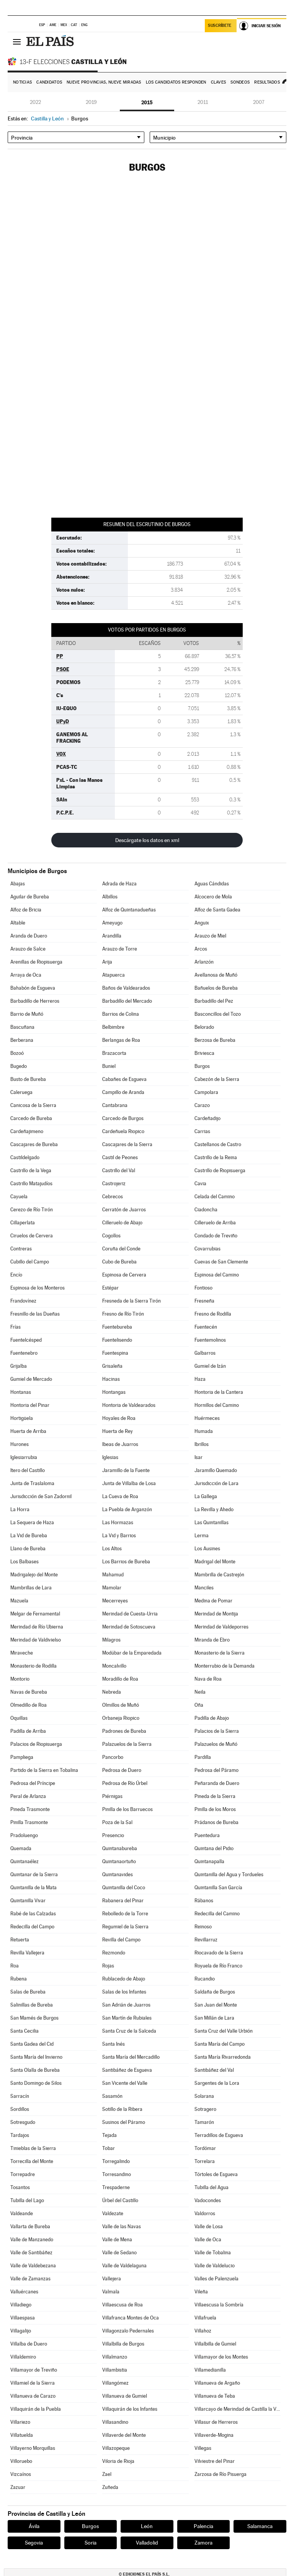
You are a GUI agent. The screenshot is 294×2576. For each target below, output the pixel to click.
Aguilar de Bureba (29, 897)
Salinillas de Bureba (31, 2005)
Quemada (20, 1848)
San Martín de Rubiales (127, 2018)
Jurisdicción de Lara (216, 1483)
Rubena (18, 1979)
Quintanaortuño (119, 1861)
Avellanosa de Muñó (215, 975)
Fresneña (204, 1301)
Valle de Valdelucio (214, 2265)
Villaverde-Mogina (214, 2435)
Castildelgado (24, 1157)
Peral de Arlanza (28, 1796)
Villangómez (115, 2383)
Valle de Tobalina (212, 2252)
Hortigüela (21, 1418)
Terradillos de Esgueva (218, 2135)
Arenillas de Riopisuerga (36, 962)
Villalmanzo (114, 2357)
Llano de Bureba (28, 1548)
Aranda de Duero (28, 936)
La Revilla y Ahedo (214, 1509)
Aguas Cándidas (211, 884)
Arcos (200, 949)
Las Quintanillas (211, 1522)
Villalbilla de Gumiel (215, 2344)
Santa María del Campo (219, 2044)
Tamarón (204, 2122)
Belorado (204, 1027)
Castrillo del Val (118, 1170)
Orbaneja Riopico (120, 1718)
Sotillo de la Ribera (122, 2109)
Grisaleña (112, 1366)
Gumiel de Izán (210, 1366)
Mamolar (111, 1588)
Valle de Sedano (119, 2252)
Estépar (110, 1288)
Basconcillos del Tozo (217, 1014)
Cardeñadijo (207, 1118)
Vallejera (111, 2279)
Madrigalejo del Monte (34, 1575)
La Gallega (205, 1496)
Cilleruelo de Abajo (122, 1222)
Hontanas (20, 1392)
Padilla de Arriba (28, 1731)
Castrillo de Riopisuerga (219, 1170)
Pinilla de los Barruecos (127, 1809)
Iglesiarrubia (23, 1457)
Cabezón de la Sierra (216, 1079)
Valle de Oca (207, 2239)
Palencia (203, 2526)
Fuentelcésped (26, 1340)
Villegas (202, 2448)
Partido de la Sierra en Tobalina (44, 1770)
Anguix (201, 923)
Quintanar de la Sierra (34, 1874)
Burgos (202, 1066)
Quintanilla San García (218, 1887)
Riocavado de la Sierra (218, 1953)
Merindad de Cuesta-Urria (130, 1614)
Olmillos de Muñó (120, 1705)
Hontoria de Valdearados (128, 1405)
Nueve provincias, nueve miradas (104, 82)
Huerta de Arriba (28, 1431)
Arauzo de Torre (119, 949)
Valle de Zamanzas (30, 2279)
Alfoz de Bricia (25, 910)
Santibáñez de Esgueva (127, 2070)
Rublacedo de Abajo (123, 1979)
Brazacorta (114, 1053)
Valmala (110, 2292)
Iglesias (110, 1457)
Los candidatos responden (176, 82)
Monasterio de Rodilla (33, 1666)
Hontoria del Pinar (29, 1405)
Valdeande (21, 2213)
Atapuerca (113, 975)
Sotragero (205, 2109)
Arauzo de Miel (210, 936)
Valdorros (204, 2213)
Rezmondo (113, 1953)
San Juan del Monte (215, 2005)
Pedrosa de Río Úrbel (124, 1783)
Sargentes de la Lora (216, 2083)
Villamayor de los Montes (221, 2357)
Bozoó (17, 1053)
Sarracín (19, 2096)
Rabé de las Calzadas (33, 1913)
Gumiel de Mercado (31, 1379)
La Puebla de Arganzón (127, 1509)
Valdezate (112, 2213)
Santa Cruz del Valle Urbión (223, 2031)
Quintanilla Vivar (28, 1900)
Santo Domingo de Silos (36, 2083)
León (147, 2526)
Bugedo (18, 1066)
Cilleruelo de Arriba (215, 1222)
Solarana (204, 2096)
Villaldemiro (23, 2357)
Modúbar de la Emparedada (132, 1653)
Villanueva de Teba (214, 2396)
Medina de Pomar (213, 1601)
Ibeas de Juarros (120, 1444)
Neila (200, 1692)
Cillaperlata (22, 1222)
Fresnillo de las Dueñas (35, 1314)
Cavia (200, 1183)
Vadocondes (207, 2200)
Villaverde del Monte (124, 2435)
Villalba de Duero (28, 2344)
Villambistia (114, 2370)
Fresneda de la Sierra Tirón (131, 1301)
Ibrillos (201, 1444)
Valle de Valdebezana (33, 2265)
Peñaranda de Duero (216, 1783)
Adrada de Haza (119, 884)
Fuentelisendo (117, 1340)
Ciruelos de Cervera (31, 1236)
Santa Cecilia (24, 2031)
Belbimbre (113, 1027)
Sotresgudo (22, 2122)
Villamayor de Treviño (33, 2370)
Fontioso (203, 1288)
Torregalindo (116, 2161)
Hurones (19, 1444)
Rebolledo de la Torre (125, 1913)
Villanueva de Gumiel (124, 2396)
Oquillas (19, 1718)
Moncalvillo (114, 1666)
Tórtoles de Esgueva (216, 2174)
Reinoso (203, 1927)
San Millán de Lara (214, 2018)
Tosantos (20, 2187)
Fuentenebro (24, 1353)
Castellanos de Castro (217, 1144)
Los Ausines (207, 1548)
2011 (203, 102)
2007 (258, 102)
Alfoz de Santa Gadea (217, 910)
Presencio (113, 1835)
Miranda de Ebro (212, 1640)
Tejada (109, 2135)
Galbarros (205, 1353)
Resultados (267, 82)
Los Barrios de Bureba (126, 1561)
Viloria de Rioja (118, 2461)
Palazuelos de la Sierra (127, 1744)
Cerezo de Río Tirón (31, 1209)
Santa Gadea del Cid (32, 2044)
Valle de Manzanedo (31, 2239)
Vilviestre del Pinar (214, 2461)
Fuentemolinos (210, 1340)
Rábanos (203, 1900)
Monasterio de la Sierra (219, 1653)
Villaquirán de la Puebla (35, 2409)
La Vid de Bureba (28, 1535)
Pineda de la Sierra (214, 1796)
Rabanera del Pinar (123, 1900)
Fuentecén (205, 1327)
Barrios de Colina (120, 1014)
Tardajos (19, 2135)
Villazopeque (116, 2448)
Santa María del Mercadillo (131, 2057)
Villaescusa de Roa (122, 2305)
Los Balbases (24, 1561)
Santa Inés (113, 2044)
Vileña (201, 2292)
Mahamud (113, 1575)
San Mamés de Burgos (34, 2018)
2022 (35, 102)
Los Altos (112, 1548)
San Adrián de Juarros (126, 2005)
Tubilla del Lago (27, 2200)
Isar (198, 1457)
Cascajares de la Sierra (127, 1144)
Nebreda (111, 1692)
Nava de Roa (208, 1679)
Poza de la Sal (117, 1822)
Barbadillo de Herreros (34, 1001)
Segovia (34, 2543)
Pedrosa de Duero (121, 1770)
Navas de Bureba (28, 1692)
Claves (218, 82)
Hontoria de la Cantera (218, 1392)
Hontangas (114, 1392)
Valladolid (147, 2543)
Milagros (111, 1640)
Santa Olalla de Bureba (35, 2070)
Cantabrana (114, 1105)
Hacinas (111, 1379)
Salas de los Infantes (124, 1992)
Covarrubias (207, 1249)
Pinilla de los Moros (215, 1809)
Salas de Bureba (28, 1992)
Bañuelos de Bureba (216, 988)
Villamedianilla (210, 2370)
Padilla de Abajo (211, 1718)
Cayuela (19, 1196)
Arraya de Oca (25, 975)
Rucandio (204, 1979)
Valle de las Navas (121, 2226)
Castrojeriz (114, 1183)
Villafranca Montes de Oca (130, 2318)
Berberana (21, 1040)
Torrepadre (22, 2174)
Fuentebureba (117, 1327)
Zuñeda (110, 2487)
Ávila (34, 2526)
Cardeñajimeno (26, 1131)
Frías (15, 1327)
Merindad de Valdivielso (35, 1640)
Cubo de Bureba (119, 1262)
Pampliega (21, 1757)
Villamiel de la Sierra (32, 2383)
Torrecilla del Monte (31, 2161)
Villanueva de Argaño (217, 2383)
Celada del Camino (214, 1196)
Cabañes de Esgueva (124, 1079)
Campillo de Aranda (123, 1092)
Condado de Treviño (215, 1236)
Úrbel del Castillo (120, 2200)
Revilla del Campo (121, 1940)
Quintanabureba (119, 1848)
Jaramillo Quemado (215, 1470)
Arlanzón (204, 962)
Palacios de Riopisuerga (36, 1744)
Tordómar (205, 2148)
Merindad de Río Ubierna (36, 1627)
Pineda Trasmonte (30, 1809)
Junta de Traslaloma (32, 1483)
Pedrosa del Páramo (216, 1770)
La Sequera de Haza (32, 1522)
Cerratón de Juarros (124, 1209)
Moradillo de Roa (120, 1679)
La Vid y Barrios (119, 1535)
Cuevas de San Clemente (221, 1262)
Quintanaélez (24, 1861)
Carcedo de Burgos (123, 1118)
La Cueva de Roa (120, 1496)
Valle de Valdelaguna (124, 2265)
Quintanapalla (209, 1861)
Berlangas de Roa (121, 1040)
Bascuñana (22, 1027)
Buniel (109, 1066)
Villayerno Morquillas (32, 2448)
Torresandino (116, 2174)
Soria (90, 2543)
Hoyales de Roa (119, 1418)
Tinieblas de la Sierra (33, 2148)
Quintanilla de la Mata (33, 1887)
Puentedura (207, 1835)
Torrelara (204, 2161)
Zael (106, 2474)
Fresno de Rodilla (212, 1314)
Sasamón (112, 2096)
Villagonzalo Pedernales (128, 2331)
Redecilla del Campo (32, 1927)
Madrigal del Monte (214, 1561)
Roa (14, 1966)
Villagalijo (20, 2331)
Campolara (206, 1092)
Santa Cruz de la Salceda (129, 2031)
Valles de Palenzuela (216, 2279)
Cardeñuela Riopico (123, 1131)
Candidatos (49, 82)
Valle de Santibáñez (31, 2252)
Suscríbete (219, 25)
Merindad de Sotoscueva (128, 1627)
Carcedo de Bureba (31, 1118)
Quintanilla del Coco (123, 1887)
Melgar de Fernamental (35, 1614)
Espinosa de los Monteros (37, 1288)
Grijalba (18, 1366)
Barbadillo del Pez (213, 1001)
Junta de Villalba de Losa (129, 1483)
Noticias (22, 82)
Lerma (201, 1535)
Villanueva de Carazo (33, 2396)
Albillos (110, 897)
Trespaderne (116, 2187)
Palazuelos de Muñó (215, 1744)
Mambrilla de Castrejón (219, 1575)
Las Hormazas (117, 1522)
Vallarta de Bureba (30, 2226)
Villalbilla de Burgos (123, 2344)
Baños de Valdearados (126, 988)
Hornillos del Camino (216, 1405)
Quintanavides (117, 1874)
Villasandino (115, 2422)
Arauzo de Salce (28, 949)
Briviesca (204, 1053)
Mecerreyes (115, 1601)
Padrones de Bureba (124, 1731)
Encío (16, 1275)
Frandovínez (23, 1301)
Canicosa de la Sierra (33, 1105)
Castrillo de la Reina (215, 1157)
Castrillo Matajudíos (31, 1183)
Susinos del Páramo (123, 2122)
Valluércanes (24, 2292)
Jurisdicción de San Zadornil (41, 1496)
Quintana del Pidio (214, 1848)
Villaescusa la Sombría (218, 2305)
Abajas (17, 884)
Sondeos (240, 82)
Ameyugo (112, 923)
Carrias (202, 1131)
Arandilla (111, 936)
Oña (198, 1705)
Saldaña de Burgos (214, 1992)
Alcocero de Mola (213, 897)
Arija (107, 962)
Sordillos (19, 2109)
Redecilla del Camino (217, 1913)
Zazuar (17, 2487)
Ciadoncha (205, 1209)
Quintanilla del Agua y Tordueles (228, 1874)
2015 (147, 102)
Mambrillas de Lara (31, 1588)
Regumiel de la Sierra (125, 1927)
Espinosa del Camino (216, 1275)
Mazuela (19, 1601)
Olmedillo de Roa (28, 1705)
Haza (200, 1379)
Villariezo (20, 2422)
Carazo (202, 1105)
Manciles (204, 1588)
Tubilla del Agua (211, 2187)
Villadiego (20, 2305)
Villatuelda (21, 2435)
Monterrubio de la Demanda (224, 1666)
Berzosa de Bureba (214, 1040)
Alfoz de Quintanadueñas (129, 910)
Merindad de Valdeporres (221, 1627)
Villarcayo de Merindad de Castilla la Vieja (237, 2409)
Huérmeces (207, 1418)
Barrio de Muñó (26, 1014)
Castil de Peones (120, 1157)
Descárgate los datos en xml (147, 840)
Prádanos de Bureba (216, 1822)
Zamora (203, 2543)
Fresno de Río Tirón (123, 1314)
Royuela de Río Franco (218, 1966)
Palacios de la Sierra (216, 1731)
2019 (91, 102)
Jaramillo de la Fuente (126, 1470)
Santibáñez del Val (214, 2070)
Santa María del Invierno (36, 2057)
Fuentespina (115, 1353)
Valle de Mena (117, 2239)
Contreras (21, 1249)
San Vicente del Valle (124, 2083)
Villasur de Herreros (216, 2422)
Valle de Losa (208, 2226)
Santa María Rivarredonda (222, 2057)
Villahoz (202, 2331)
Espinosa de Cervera (124, 1275)
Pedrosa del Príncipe (32, 1783)
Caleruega (21, 1092)
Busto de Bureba (28, 1079)
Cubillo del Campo (29, 1262)
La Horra (19, 1509)
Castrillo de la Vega (30, 1170)
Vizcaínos (20, 2474)
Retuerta (19, 1940)
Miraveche (21, 1653)
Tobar (108, 2148)
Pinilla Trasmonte (29, 1822)
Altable (17, 923)
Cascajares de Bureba (34, 1144)
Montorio (19, 1679)
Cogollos (111, 1236)
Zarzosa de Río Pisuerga (220, 2474)
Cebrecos (112, 1196)
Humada (203, 1431)
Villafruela (205, 2318)
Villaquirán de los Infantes (129, 2409)
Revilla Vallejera (27, 1953)
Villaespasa (22, 2318)
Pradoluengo (24, 1835)
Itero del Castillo (27, 1470)
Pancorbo (112, 1757)
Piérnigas (112, 1796)
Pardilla (202, 1757)
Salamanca (260, 2526)
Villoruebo (21, 2461)
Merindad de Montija (216, 1614)
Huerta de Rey (117, 1431)
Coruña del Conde (121, 1249)
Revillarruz (205, 1940)
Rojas (108, 1966)
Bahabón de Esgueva (32, 988)
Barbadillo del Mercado (127, 1001)
